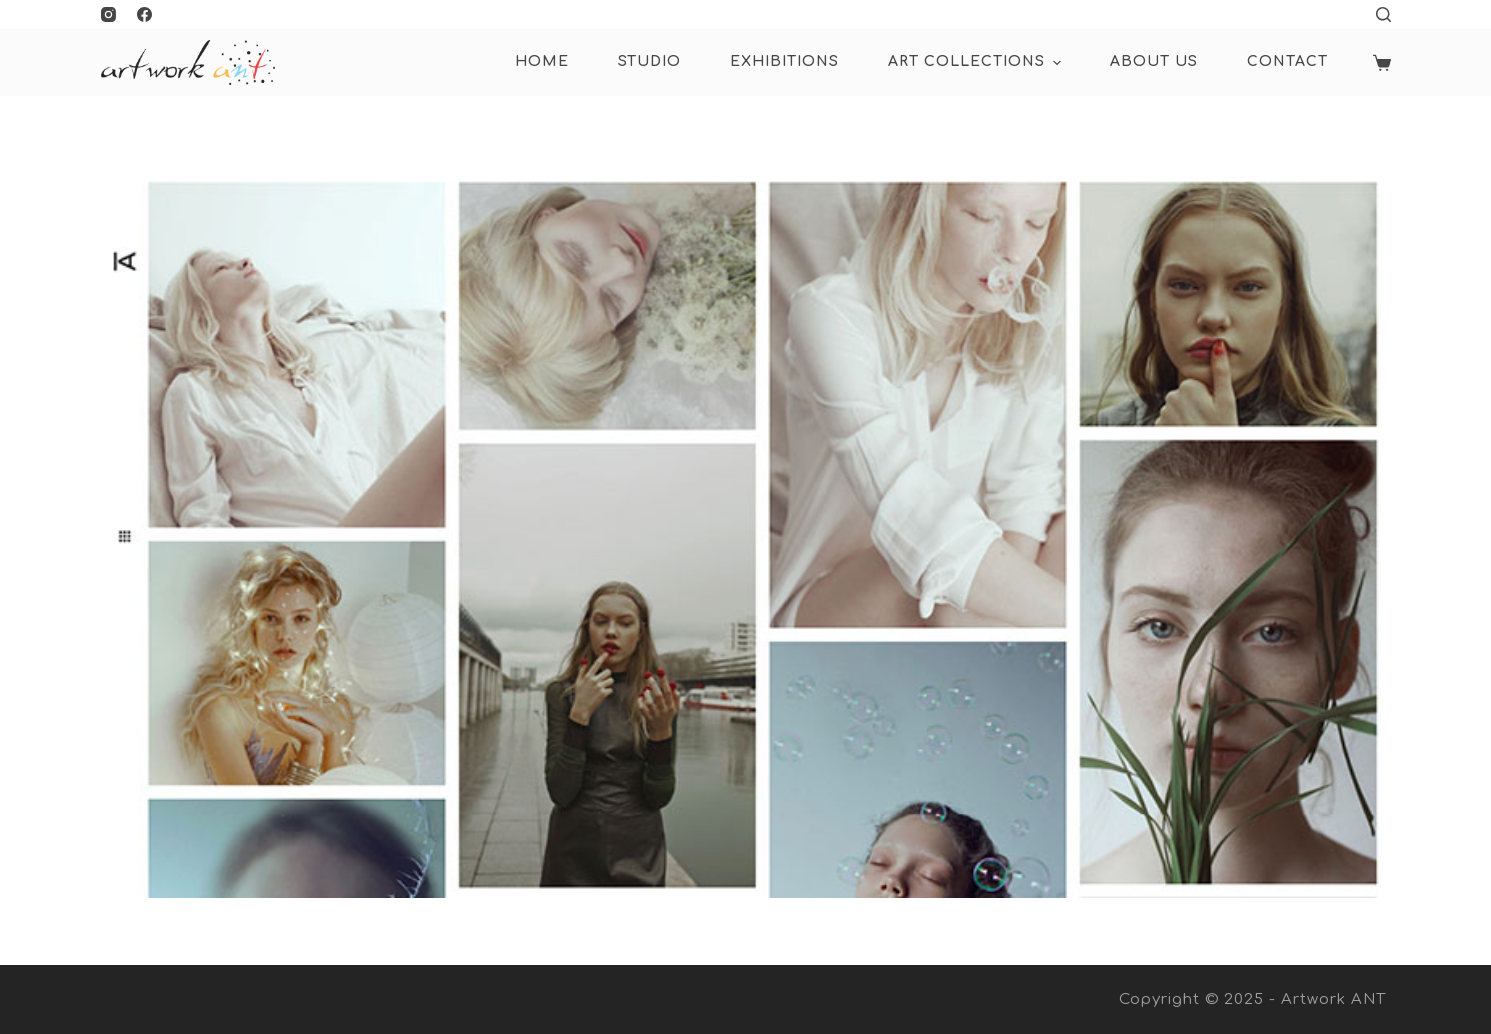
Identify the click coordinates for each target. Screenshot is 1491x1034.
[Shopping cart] (1382, 63)
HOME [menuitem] (542, 61)
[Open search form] (1383, 14)
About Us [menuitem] (1154, 61)
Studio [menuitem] (649, 61)
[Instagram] (108, 14)
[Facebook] (144, 14)
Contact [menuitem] (1287, 61)
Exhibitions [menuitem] (784, 61)
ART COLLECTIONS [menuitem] (977, 63)
